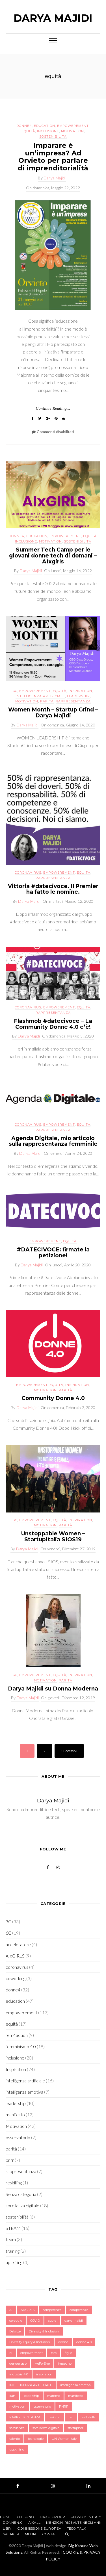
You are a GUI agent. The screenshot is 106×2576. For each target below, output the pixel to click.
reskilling (14, 2182)
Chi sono (25, 2517)
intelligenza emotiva (24, 2092)
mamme (53, 2396)
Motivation (72, 131)
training (13, 2251)
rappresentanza (73, 701)
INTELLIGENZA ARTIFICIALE (30, 2385)
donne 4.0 (84, 2342)
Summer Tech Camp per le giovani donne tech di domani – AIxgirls (53, 555)
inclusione (48, 131)
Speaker (11, 2534)
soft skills (88, 2417)
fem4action (17, 2035)
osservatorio (18, 2137)
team (11, 2239)
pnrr (10, 2160)
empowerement (73, 126)
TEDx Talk (76, 2528)
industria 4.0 (18, 2374)
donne (63, 2342)
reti (71, 2417)
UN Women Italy (64, 2439)
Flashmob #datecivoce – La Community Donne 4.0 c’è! (53, 1024)
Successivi (69, 1751)
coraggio (15, 2321)
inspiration (44, 2374)
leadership (78, 696)
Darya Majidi (53, 18)
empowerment (31, 2353)
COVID (35, 2321)
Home (5, 2517)
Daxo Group (52, 2517)
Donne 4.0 (13, 2522)
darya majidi (73, 2321)
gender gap (18, 2364)
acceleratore (18, 1944)
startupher (75, 2428)
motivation (17, 2406)
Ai (10, 2310)
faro (54, 2353)
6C (8, 1932)
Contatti (51, 2534)
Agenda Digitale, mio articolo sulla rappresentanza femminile (53, 1141)
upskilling (14, 2262)
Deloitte (15, 2331)
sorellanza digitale (22, 2205)
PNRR (63, 2406)
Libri (7, 2528)
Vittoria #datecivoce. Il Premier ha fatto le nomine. (53, 889)
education (44, 126)
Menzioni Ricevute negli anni (74, 2522)
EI (10, 2353)
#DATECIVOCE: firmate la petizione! (53, 1252)
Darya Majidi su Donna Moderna (53, 1688)
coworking (15, 1978)
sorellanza (16, 2428)
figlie (68, 2353)
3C (15, 691)
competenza (52, 2310)
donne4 (24, 126)
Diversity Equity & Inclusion (29, 2342)
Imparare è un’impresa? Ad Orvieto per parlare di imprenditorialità (53, 156)
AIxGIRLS (15, 1955)
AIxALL (34, 2522)
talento (14, 2439)
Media (30, 2534)
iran (12, 2396)
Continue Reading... (53, 408)
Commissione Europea (39, 2528)
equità (28, 131)
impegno (65, 2364)
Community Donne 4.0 (53, 1398)
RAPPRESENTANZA (24, 2417)
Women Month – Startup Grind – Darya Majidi (53, 712)
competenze (79, 2310)
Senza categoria (21, 2194)
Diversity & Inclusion (44, 2331)
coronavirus (28, 872)
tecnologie (36, 2439)
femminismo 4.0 (21, 2046)
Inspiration (80, 691)
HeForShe (42, 2364)
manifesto (15, 2114)
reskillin (54, 2417)
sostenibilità (53, 136)
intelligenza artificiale (40, 696)
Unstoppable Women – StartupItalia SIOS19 (53, 1536)
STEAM (13, 2228)
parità (47, 701)
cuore (52, 2321)
